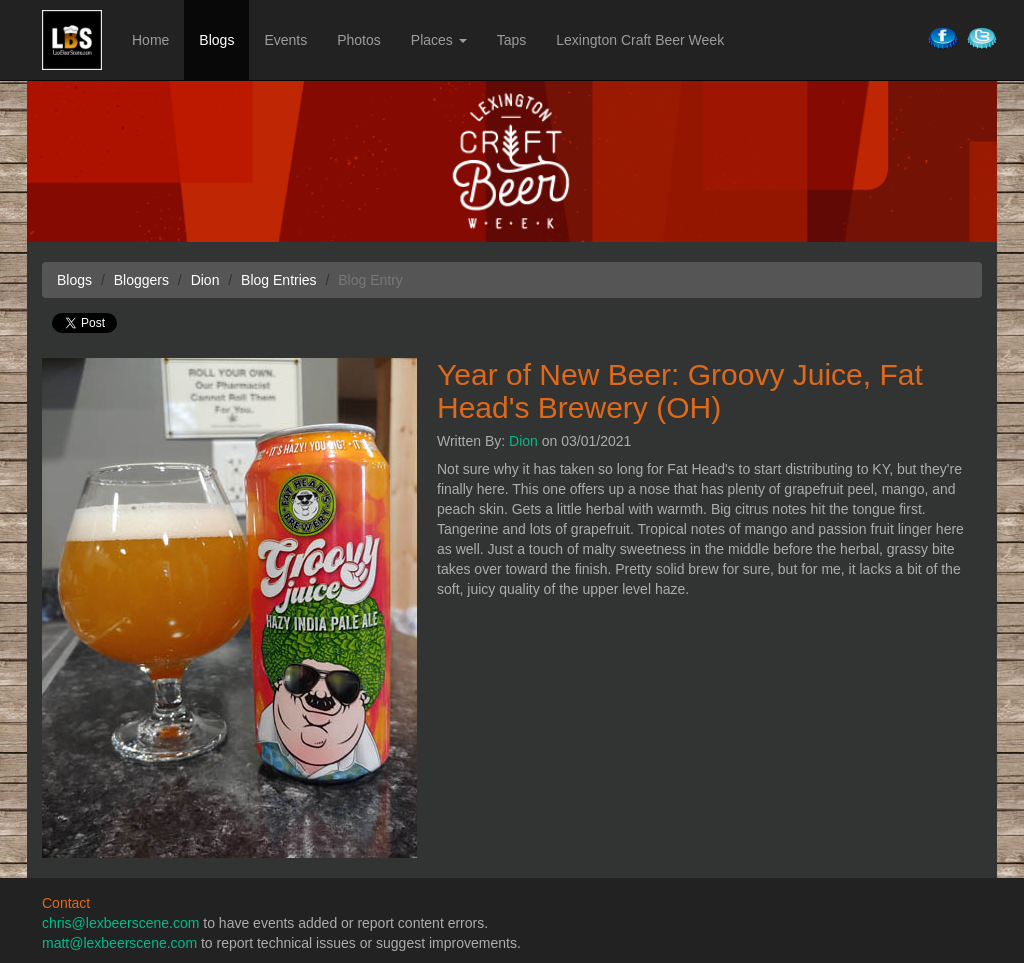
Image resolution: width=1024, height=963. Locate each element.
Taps (512, 40)
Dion (523, 441)
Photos (359, 40)
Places (439, 40)
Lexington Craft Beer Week (640, 40)
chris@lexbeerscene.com (120, 923)
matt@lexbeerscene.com (119, 943)
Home (150, 40)
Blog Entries (278, 280)
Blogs (216, 40)
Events (285, 40)
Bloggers (141, 280)
